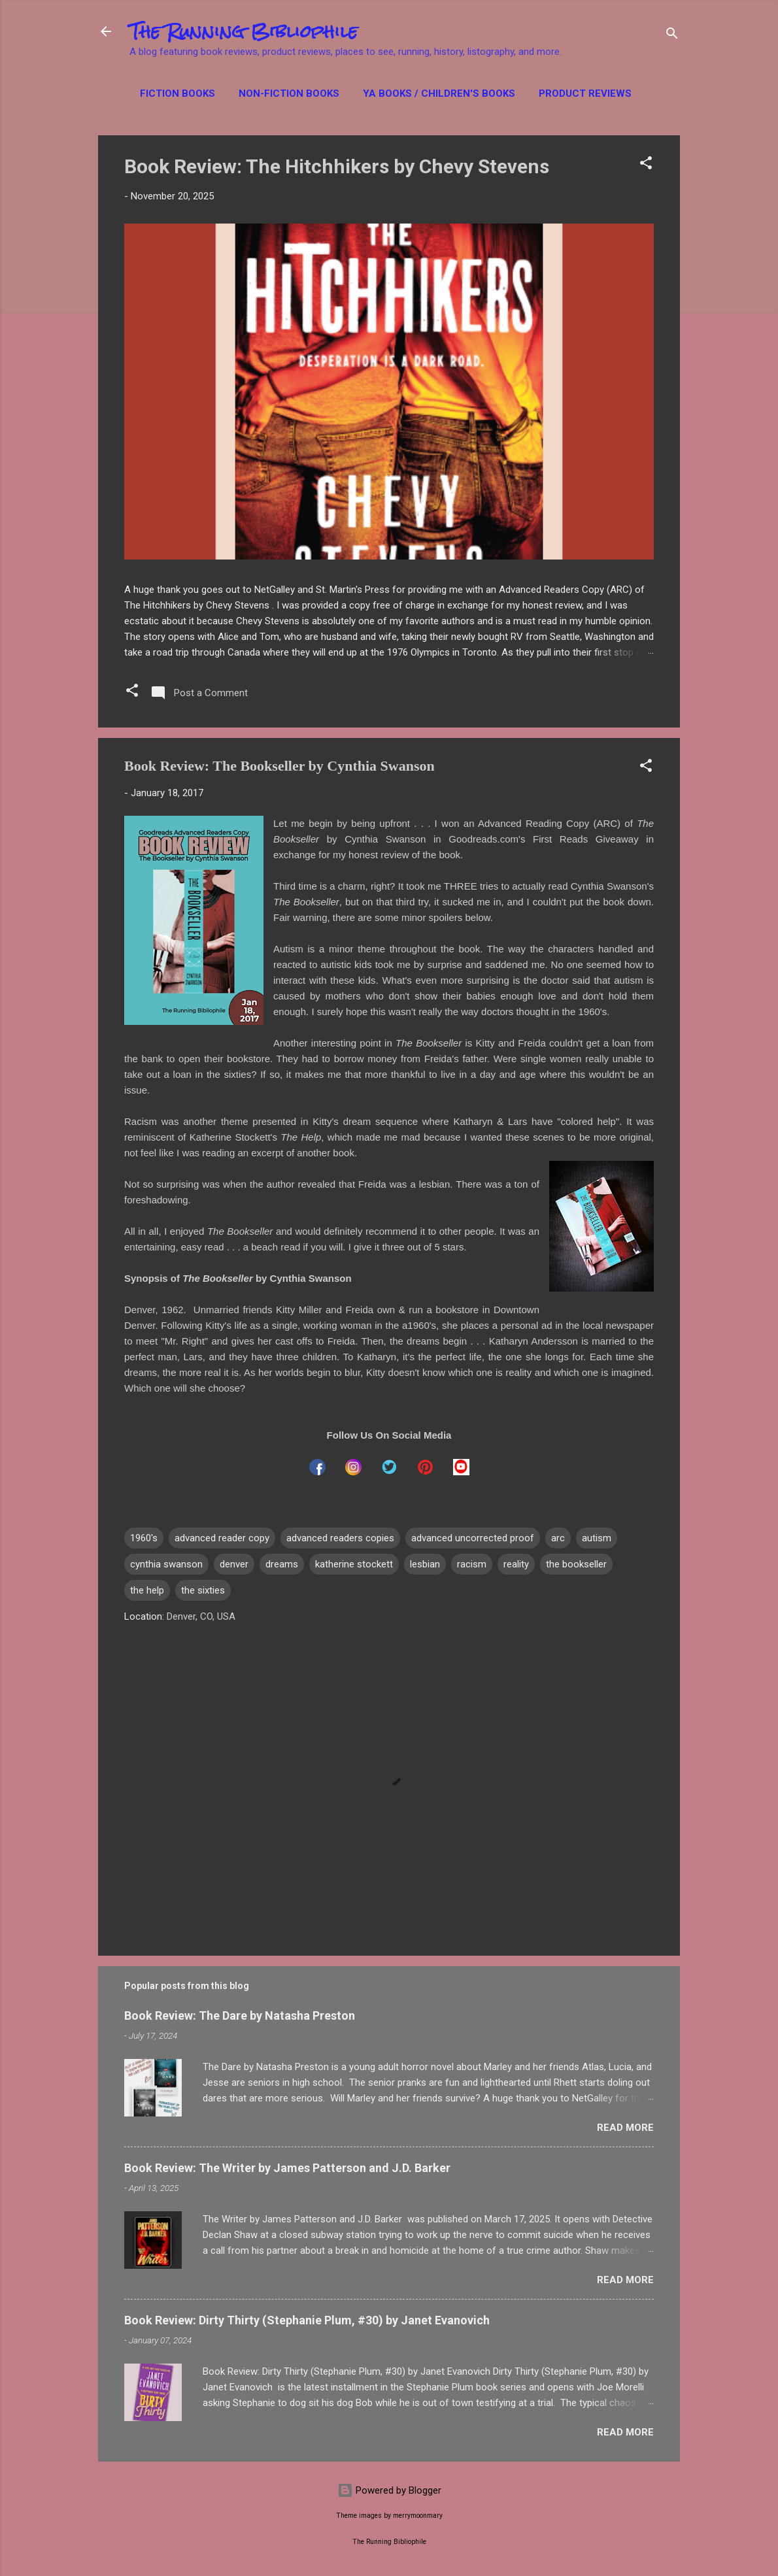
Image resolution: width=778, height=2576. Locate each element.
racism (471, 1564)
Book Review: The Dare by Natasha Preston (239, 2015)
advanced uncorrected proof (472, 1538)
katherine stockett (354, 1564)
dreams (281, 1564)
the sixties (203, 1590)
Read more (625, 2127)
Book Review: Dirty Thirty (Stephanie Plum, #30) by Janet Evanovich (307, 2320)
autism (596, 1538)
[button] (646, 165)
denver (234, 1564)
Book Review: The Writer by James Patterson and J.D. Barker (287, 2168)
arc (558, 1538)
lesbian (425, 1564)
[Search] (672, 36)
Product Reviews (585, 93)
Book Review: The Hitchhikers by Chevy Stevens (336, 166)
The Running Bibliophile (243, 31)
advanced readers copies (340, 1538)
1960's (144, 1538)
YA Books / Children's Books (439, 93)
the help (147, 1590)
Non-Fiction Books (289, 93)
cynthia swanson (166, 1564)
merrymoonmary (418, 2515)
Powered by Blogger (389, 2490)
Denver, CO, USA (201, 1616)
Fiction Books (177, 93)
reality (516, 1564)
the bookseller (576, 1564)
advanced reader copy (222, 1538)
